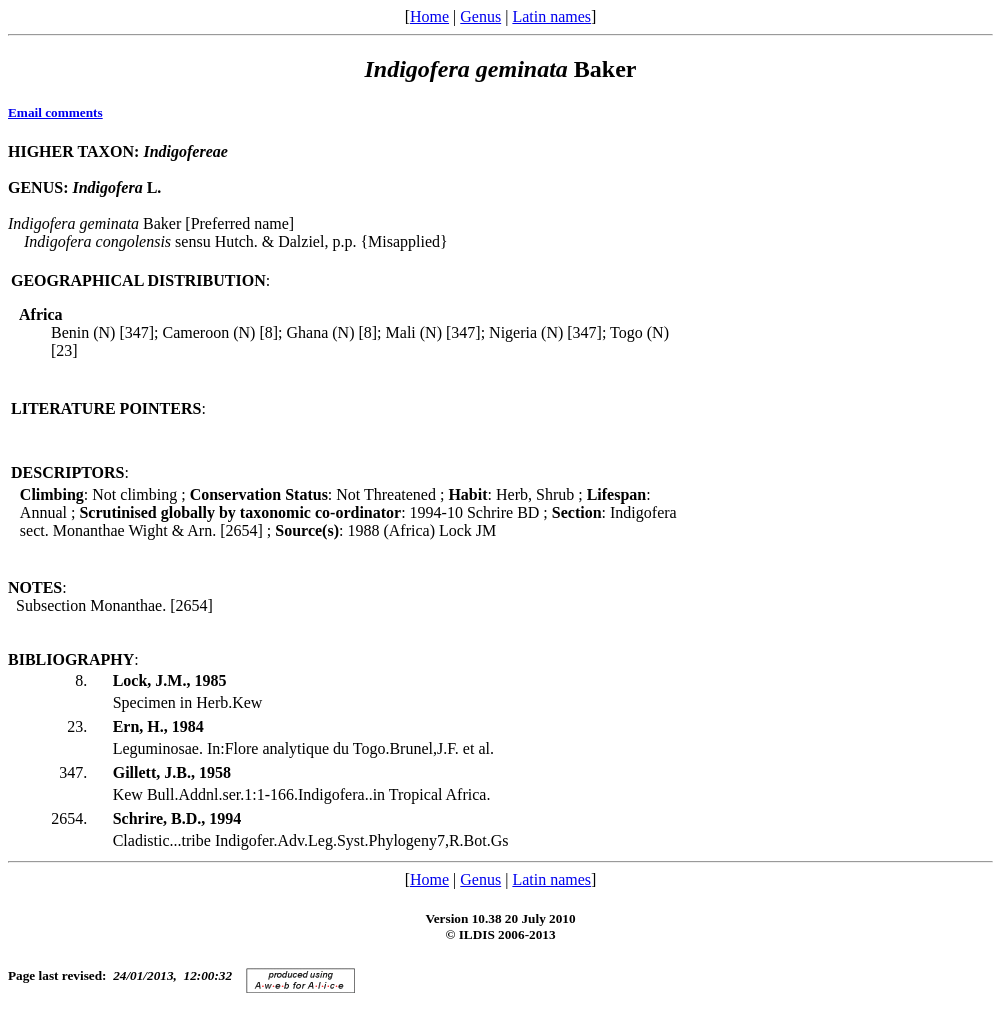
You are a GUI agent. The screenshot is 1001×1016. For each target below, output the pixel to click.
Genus (480, 16)
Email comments (55, 112)
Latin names (551, 16)
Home (429, 16)
